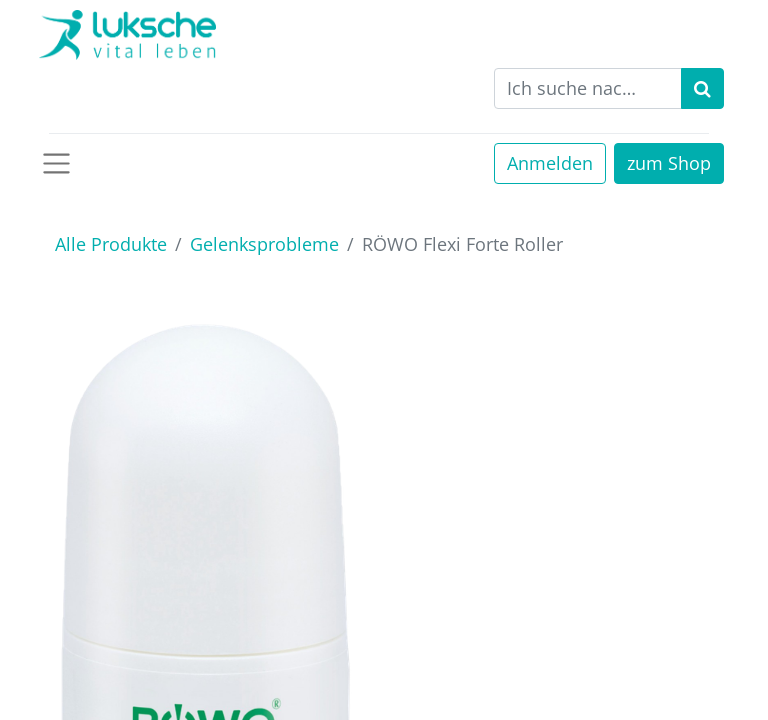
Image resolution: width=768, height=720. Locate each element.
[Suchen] (702, 88)
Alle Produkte (111, 244)
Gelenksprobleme (264, 244)
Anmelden (550, 163)
